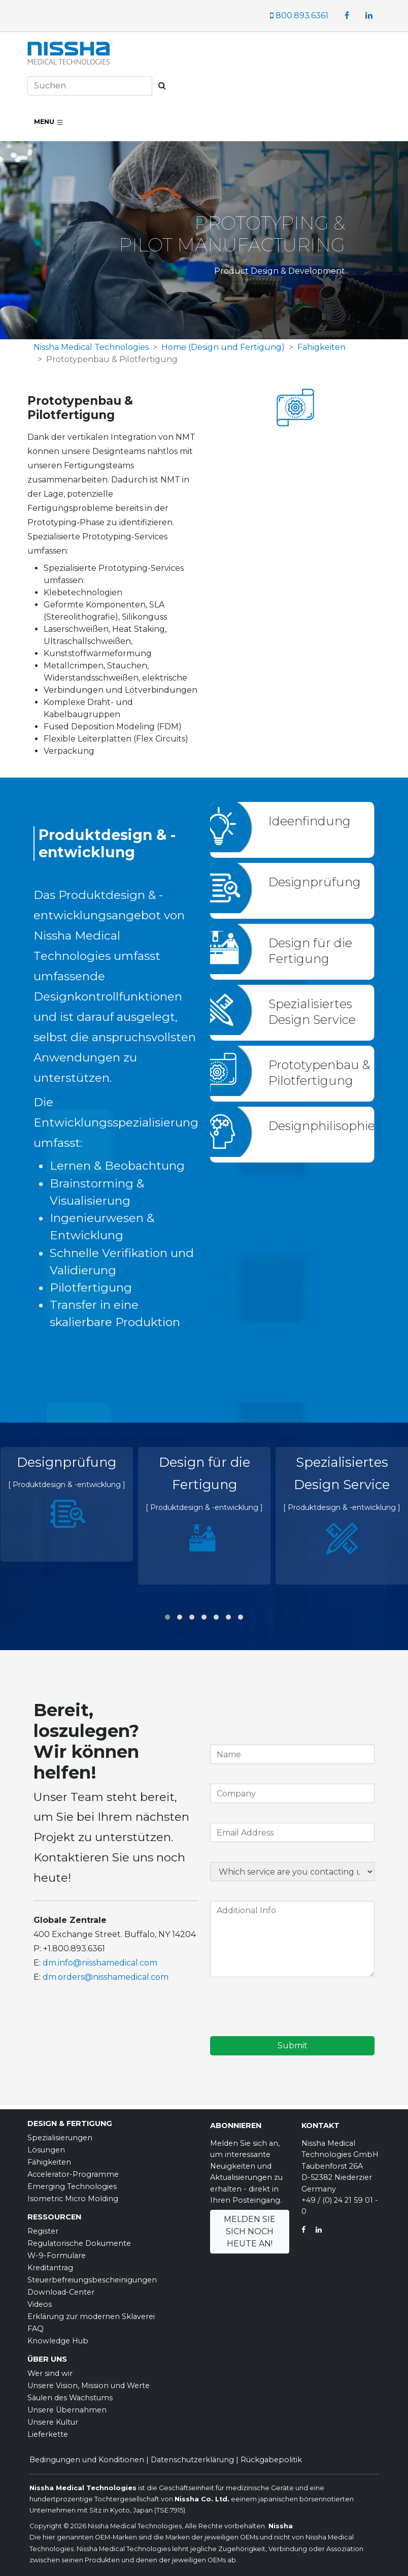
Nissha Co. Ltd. (202, 2499)
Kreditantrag (50, 2267)
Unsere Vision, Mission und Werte (88, 2385)
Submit (293, 2045)
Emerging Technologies (72, 2186)
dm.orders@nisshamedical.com (105, 1977)
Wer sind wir (50, 2373)
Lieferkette (47, 2434)
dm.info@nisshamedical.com (100, 1963)
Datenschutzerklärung (192, 2459)
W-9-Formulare (56, 2255)
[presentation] (200, 1598)
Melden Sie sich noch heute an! (250, 2231)
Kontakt (320, 2125)
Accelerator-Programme (73, 2174)
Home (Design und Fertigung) (223, 347)
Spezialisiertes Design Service (312, 1011)
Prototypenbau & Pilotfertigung (319, 1072)
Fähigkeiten (321, 347)
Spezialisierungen (59, 2137)
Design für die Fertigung (310, 951)
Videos (39, 2304)
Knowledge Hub (57, 2340)
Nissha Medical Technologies (91, 347)
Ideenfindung (309, 821)
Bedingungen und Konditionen (86, 2459)
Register (42, 2231)
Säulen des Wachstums (70, 2397)
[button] (167, 1617)
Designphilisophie (321, 1125)
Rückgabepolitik (271, 2459)
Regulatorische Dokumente (79, 2243)
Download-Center (60, 2292)
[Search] (89, 85)
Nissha (279, 2526)
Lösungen (46, 2149)
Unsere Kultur (52, 2422)
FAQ (35, 2328)
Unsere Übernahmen (67, 2409)
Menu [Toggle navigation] (49, 122)
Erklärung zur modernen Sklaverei (91, 2316)
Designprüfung (314, 882)
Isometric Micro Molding (72, 2198)
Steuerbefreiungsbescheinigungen (92, 2279)
